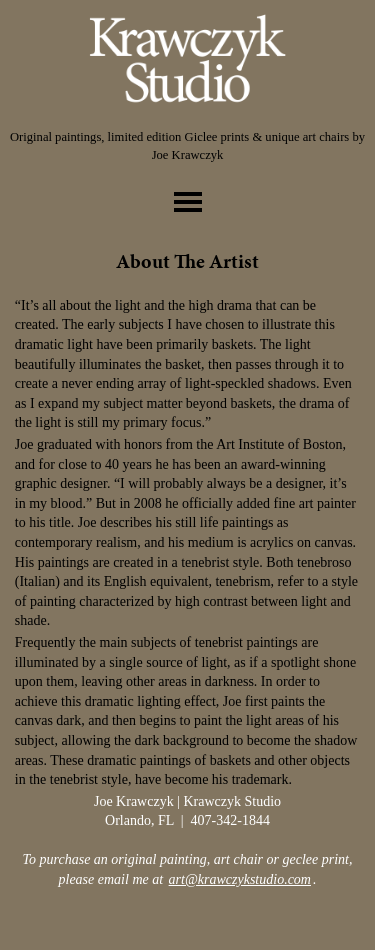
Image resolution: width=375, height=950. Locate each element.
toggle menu (188, 202)
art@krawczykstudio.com (240, 879)
